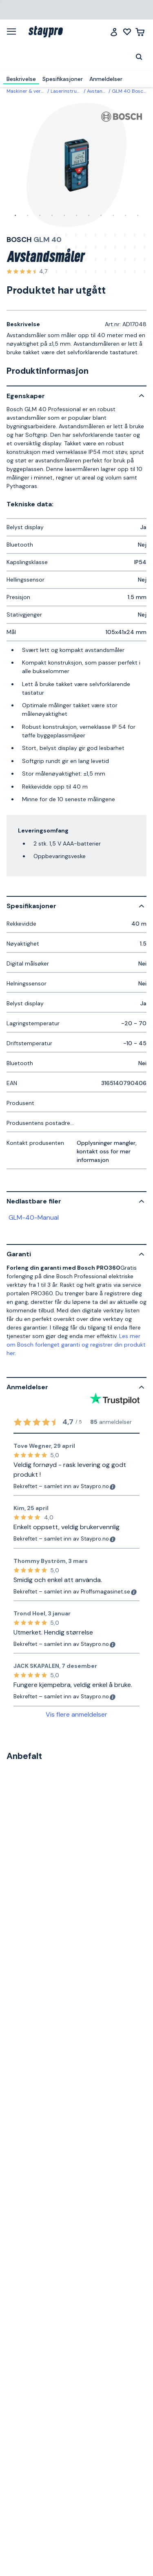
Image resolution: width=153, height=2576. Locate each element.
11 (138, 215)
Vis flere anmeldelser (76, 1714)
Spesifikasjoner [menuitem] (62, 79)
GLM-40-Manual (34, 1217)
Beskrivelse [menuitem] (21, 79)
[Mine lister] (127, 32)
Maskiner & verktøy (29, 91)
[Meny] (14, 31)
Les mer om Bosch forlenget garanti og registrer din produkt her (76, 1344)
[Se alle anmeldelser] (27, 272)
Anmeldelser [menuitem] (105, 79)
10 (126, 215)
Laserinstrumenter (72, 91)
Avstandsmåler (104, 91)
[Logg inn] (114, 32)
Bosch (19, 239)
